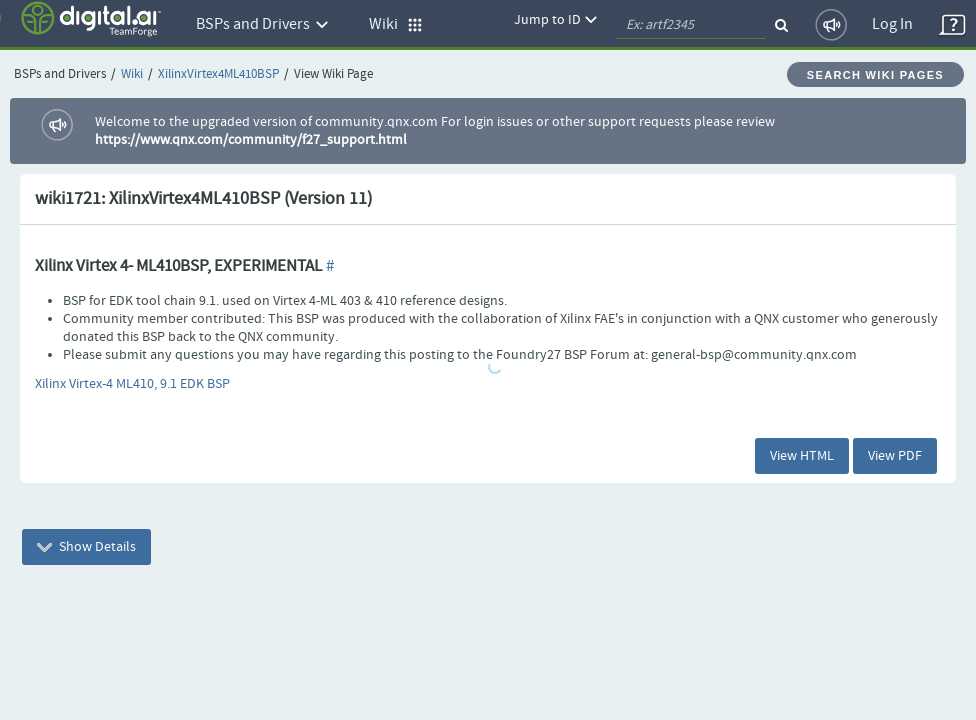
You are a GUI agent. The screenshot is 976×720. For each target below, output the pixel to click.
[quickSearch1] (691, 25)
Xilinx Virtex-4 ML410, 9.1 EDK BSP (132, 384)
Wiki (132, 74)
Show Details (86, 547)
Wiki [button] (396, 24)
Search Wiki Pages (875, 75)
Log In (892, 24)
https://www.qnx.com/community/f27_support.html (251, 140)
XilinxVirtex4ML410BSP (218, 74)
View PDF (895, 456)
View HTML (802, 456)
